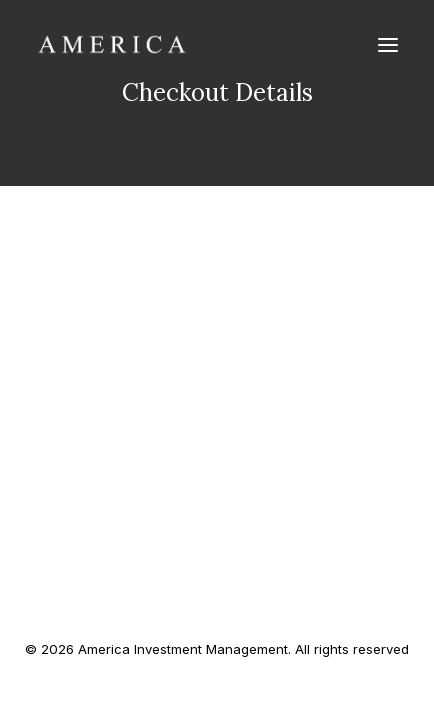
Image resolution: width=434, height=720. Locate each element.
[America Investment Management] (112, 44)
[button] (388, 44)
